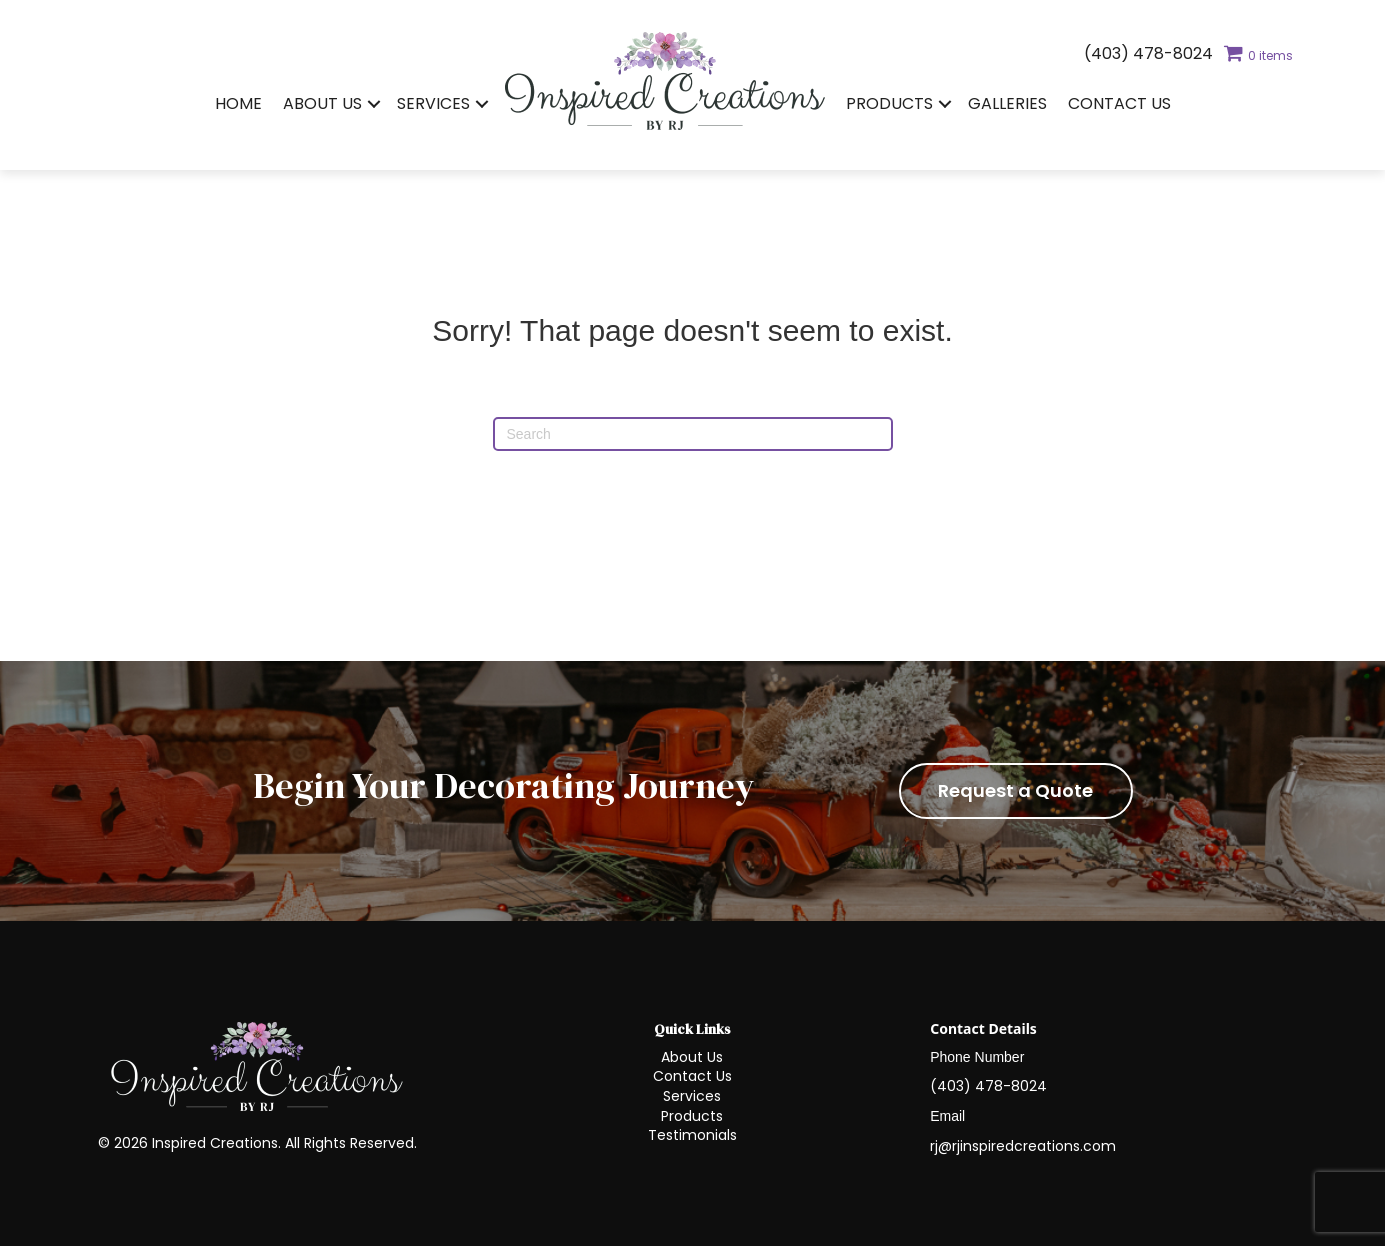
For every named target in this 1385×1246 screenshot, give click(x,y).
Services (433, 103)
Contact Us (1119, 103)
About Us (322, 103)
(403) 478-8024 (1148, 53)
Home (238, 103)
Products (889, 103)
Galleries (1007, 103)
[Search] (693, 434)
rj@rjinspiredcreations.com (1023, 1146)
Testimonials (692, 1135)
